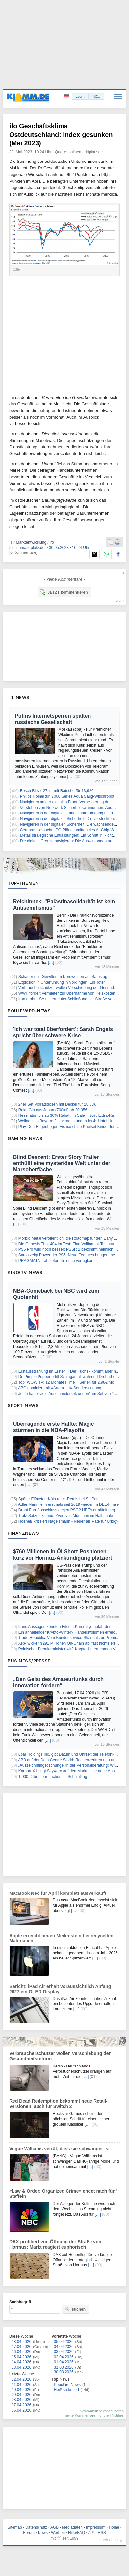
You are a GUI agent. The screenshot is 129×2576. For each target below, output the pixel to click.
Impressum (95, 2527)
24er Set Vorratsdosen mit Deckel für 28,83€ (57, 1104)
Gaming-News (25, 1138)
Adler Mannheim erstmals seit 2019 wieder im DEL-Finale (68, 1504)
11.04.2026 (21, 2384)
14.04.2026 (21, 2362)
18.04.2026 (21, 2341)
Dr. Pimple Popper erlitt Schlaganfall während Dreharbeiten (70, 1377)
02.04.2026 (64, 2357)
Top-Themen (23, 883)
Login (80, 96)
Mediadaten (72, 2527)
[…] (70, 776)
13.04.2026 (21, 2367)
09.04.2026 (21, 2394)
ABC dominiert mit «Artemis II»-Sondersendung (59, 1388)
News (43, 2532)
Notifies (118, 2415)
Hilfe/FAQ (76, 2532)
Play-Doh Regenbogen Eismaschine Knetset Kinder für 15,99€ (73, 1126)
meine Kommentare (79, 2415)
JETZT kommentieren (64, 592)
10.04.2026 (21, 2389)
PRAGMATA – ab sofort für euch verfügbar (55, 1260)
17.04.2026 (21, 2346)
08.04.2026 (21, 2399)
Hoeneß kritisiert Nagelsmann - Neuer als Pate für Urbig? (68, 1521)
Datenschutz (36, 2527)
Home (114, 2527)
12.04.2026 (21, 2379)
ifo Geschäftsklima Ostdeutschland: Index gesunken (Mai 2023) (61, 134)
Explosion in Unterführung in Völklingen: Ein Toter (61, 982)
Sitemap (15, 2527)
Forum (29, 2532)
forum (119, 600)
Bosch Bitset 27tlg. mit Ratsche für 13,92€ (56, 791)
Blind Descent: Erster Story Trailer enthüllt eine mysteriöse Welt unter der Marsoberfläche (61, 1163)
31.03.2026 (64, 2367)
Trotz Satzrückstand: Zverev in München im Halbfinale (65, 1515)
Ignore (103, 2415)
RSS (102, 2532)
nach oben (108, 2540)
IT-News (19, 697)
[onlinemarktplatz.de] (27, 547)
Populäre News (67, 2384)
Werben (58, 2532)
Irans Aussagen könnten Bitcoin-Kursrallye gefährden (65, 1626)
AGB (54, 2527)
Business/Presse (29, 1660)
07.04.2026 (21, 2405)
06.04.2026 (21, 2410)
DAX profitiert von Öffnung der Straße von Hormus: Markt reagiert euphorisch (55, 2244)
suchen (75, 2309)
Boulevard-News (29, 1010)
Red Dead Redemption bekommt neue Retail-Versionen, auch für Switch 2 (58, 2103)
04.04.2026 (64, 2346)
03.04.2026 (64, 2351)
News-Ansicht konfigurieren (102, 2411)
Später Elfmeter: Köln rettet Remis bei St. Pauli (59, 1499)
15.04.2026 (21, 2357)
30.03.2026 (64, 2372)
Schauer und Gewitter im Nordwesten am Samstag (62, 976)
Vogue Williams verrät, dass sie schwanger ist (59, 2148)
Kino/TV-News (25, 1272)
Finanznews (23, 1533)
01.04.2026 (64, 2362)
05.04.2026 (64, 2341)
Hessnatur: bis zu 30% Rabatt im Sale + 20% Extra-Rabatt (69, 1115)
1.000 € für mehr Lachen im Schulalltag (52, 1776)
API (91, 2532)
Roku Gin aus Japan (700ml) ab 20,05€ (52, 1110)
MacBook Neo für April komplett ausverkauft (57, 1893)
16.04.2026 (21, 2351)
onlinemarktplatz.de (85, 152)
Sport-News (23, 1405)
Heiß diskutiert (66, 2389)
